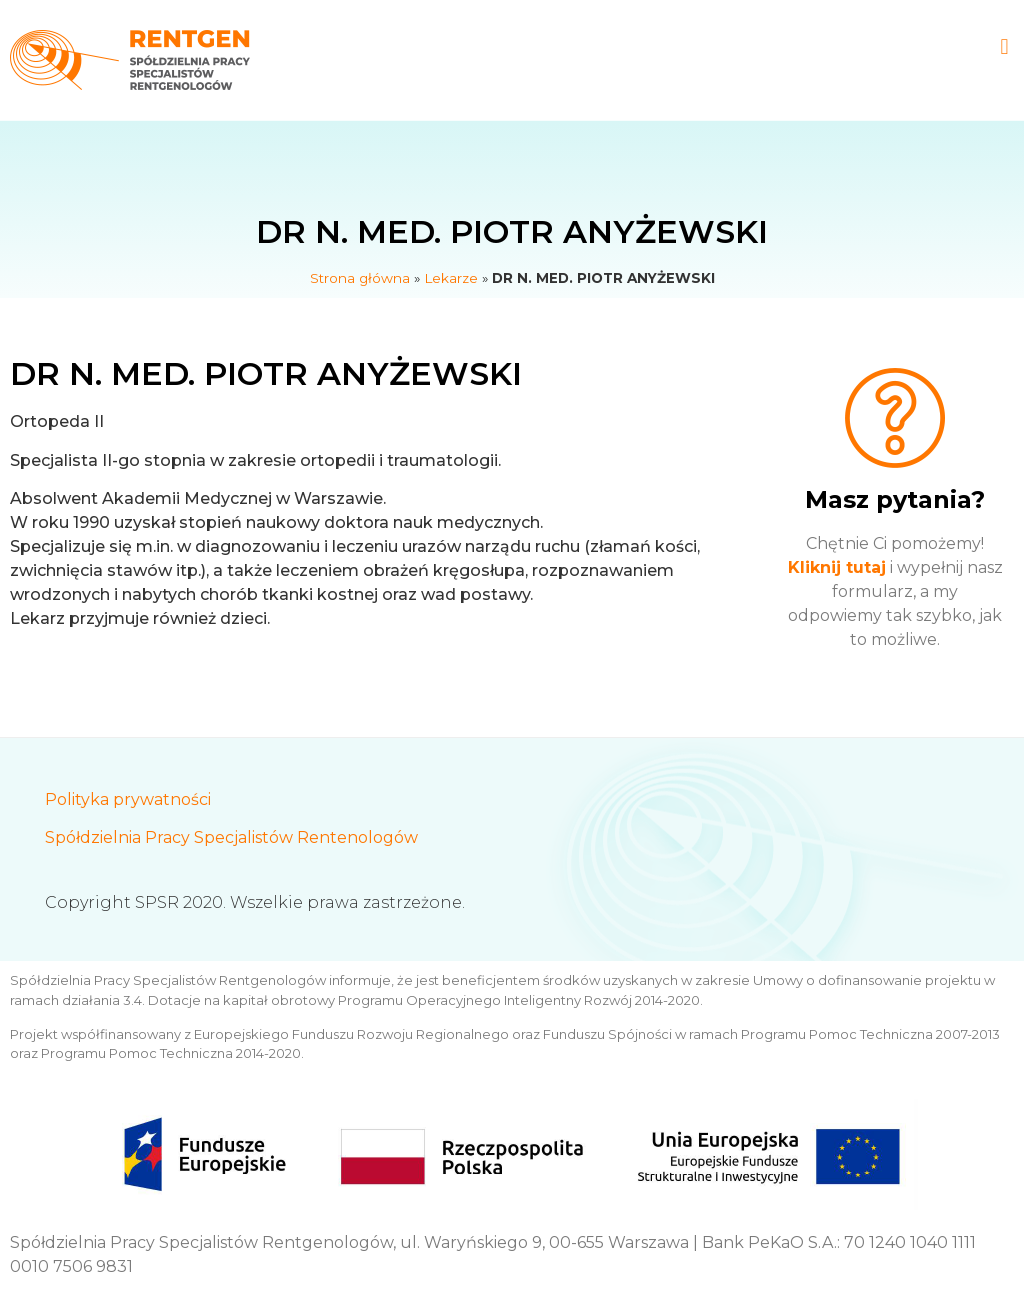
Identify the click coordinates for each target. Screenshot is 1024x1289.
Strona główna (360, 278)
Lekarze (451, 278)
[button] (1004, 46)
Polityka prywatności (128, 799)
